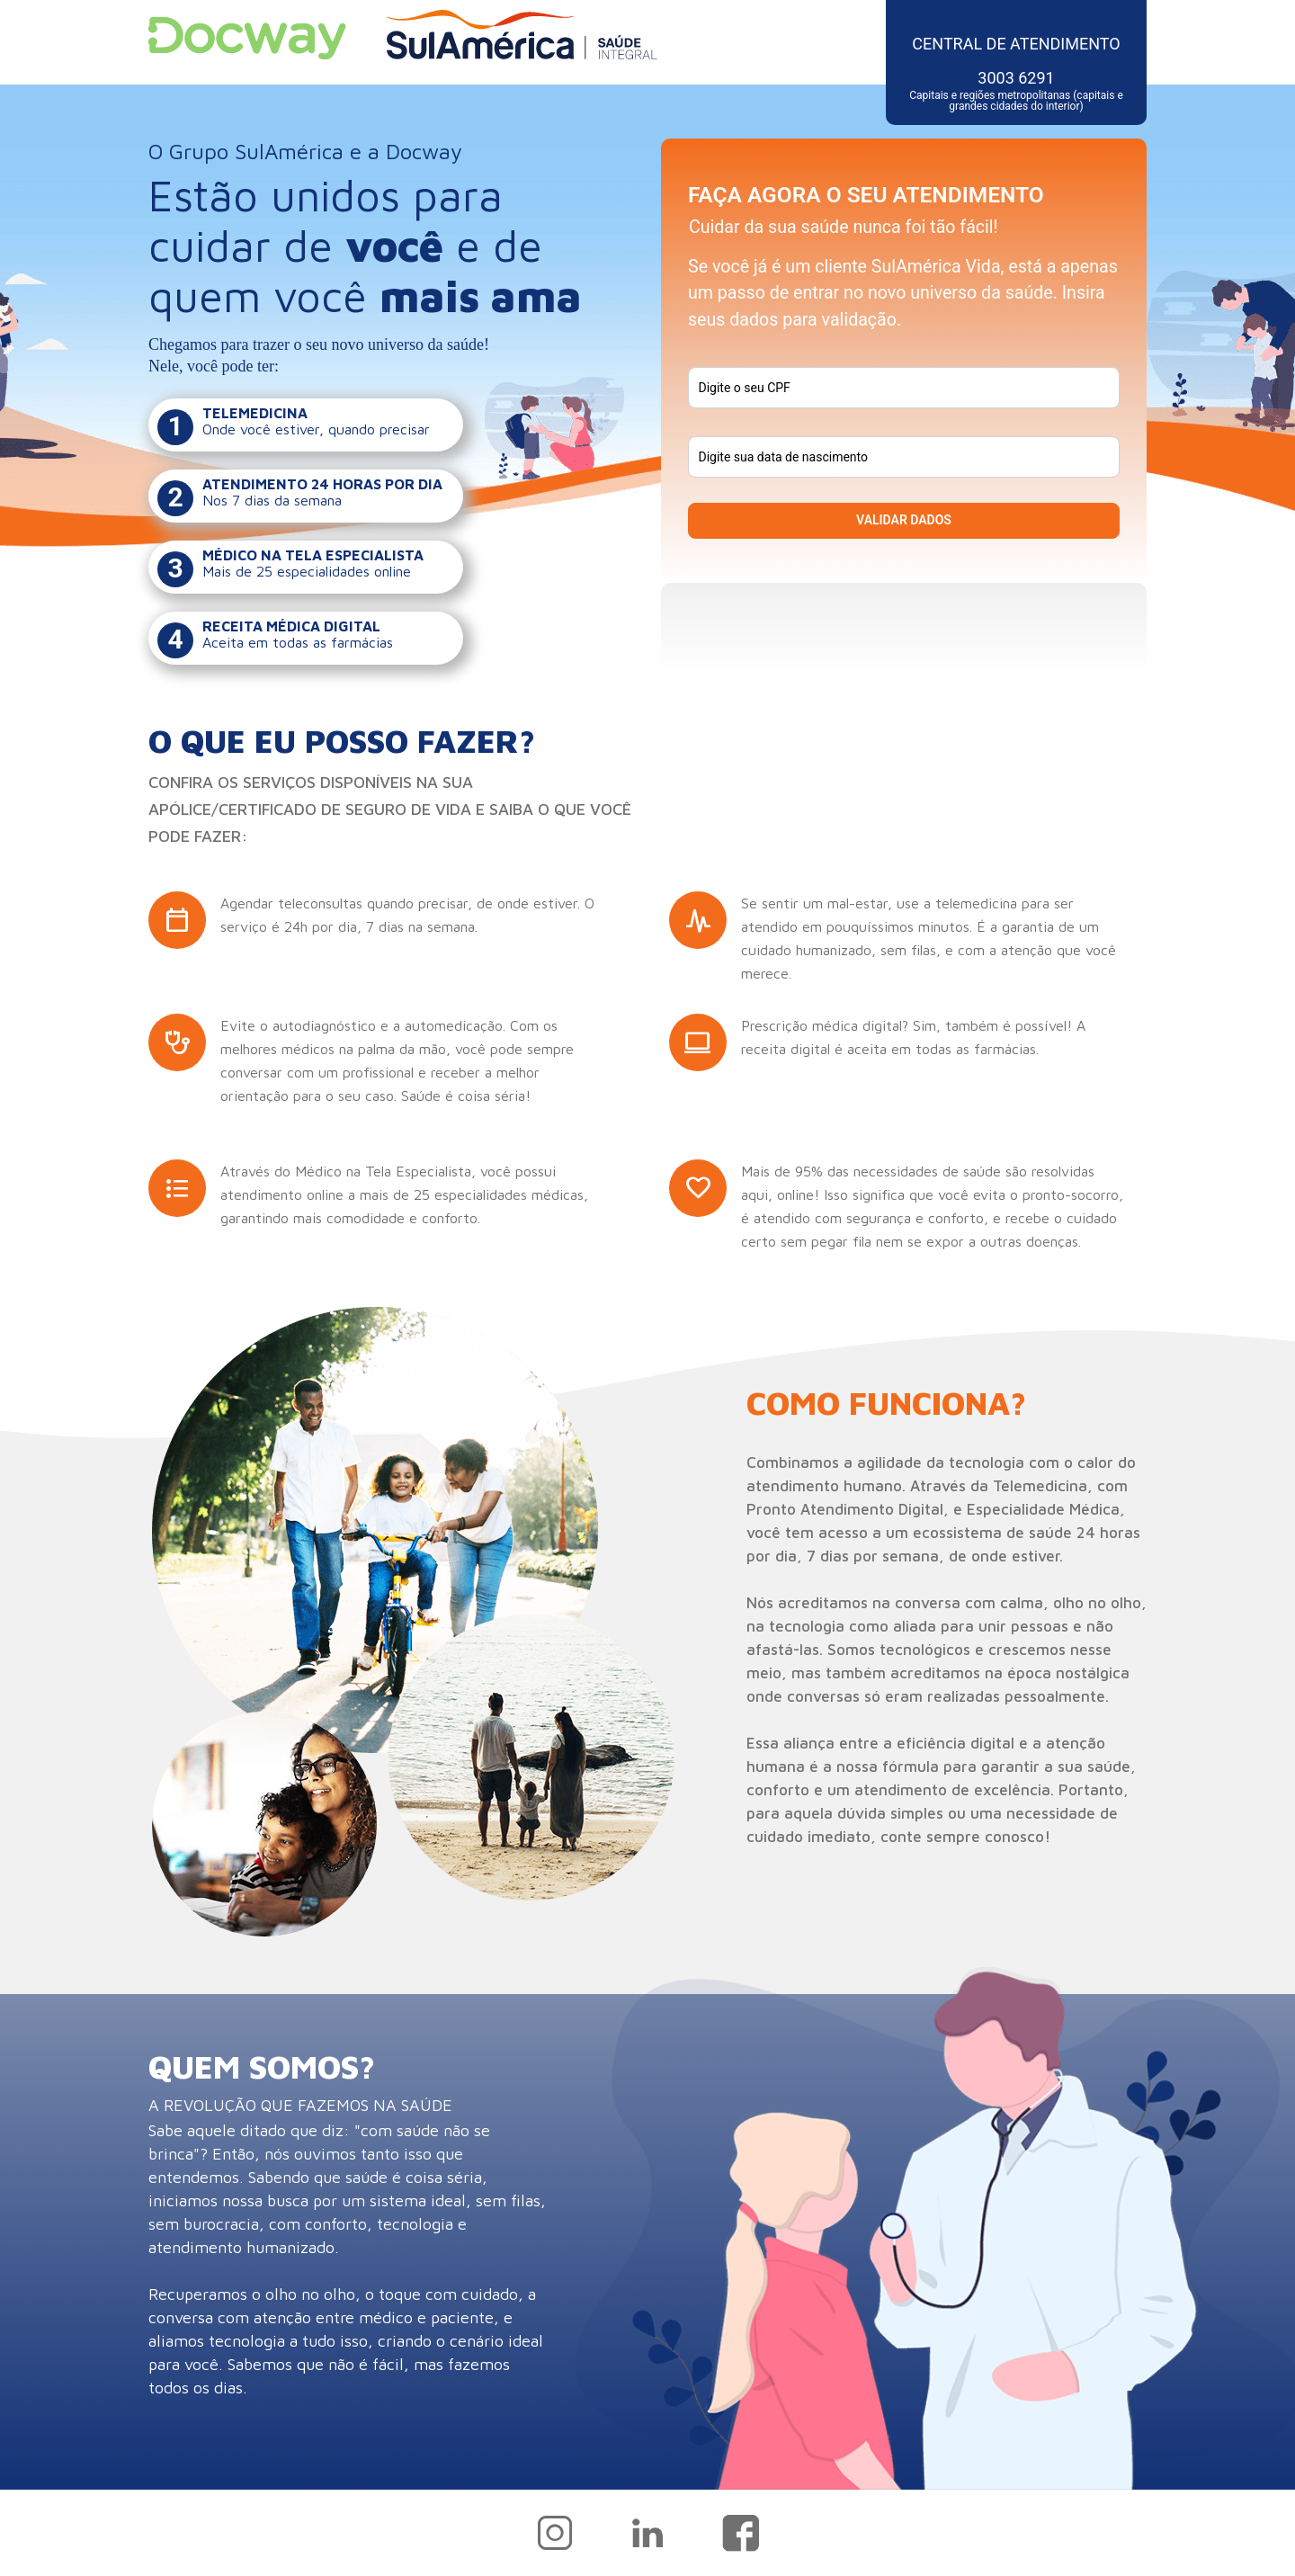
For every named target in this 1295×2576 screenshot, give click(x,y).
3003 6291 (1016, 90)
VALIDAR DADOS (903, 520)
